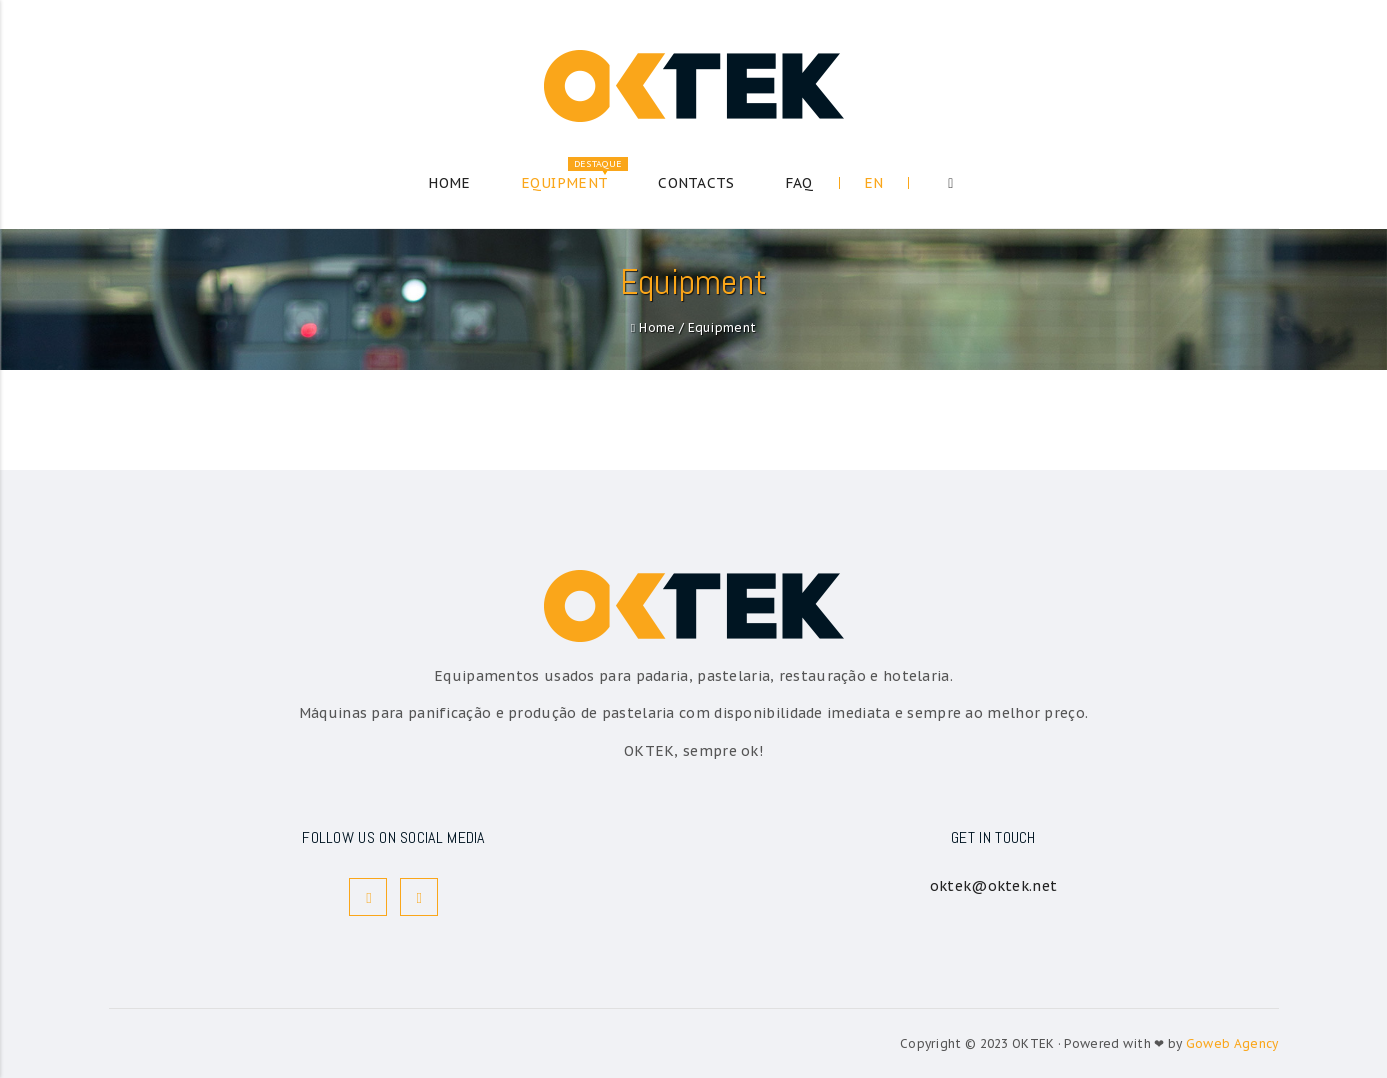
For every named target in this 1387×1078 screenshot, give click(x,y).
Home (657, 327)
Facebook (369, 897)
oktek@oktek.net (994, 886)
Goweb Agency (1232, 1043)
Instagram (419, 897)
